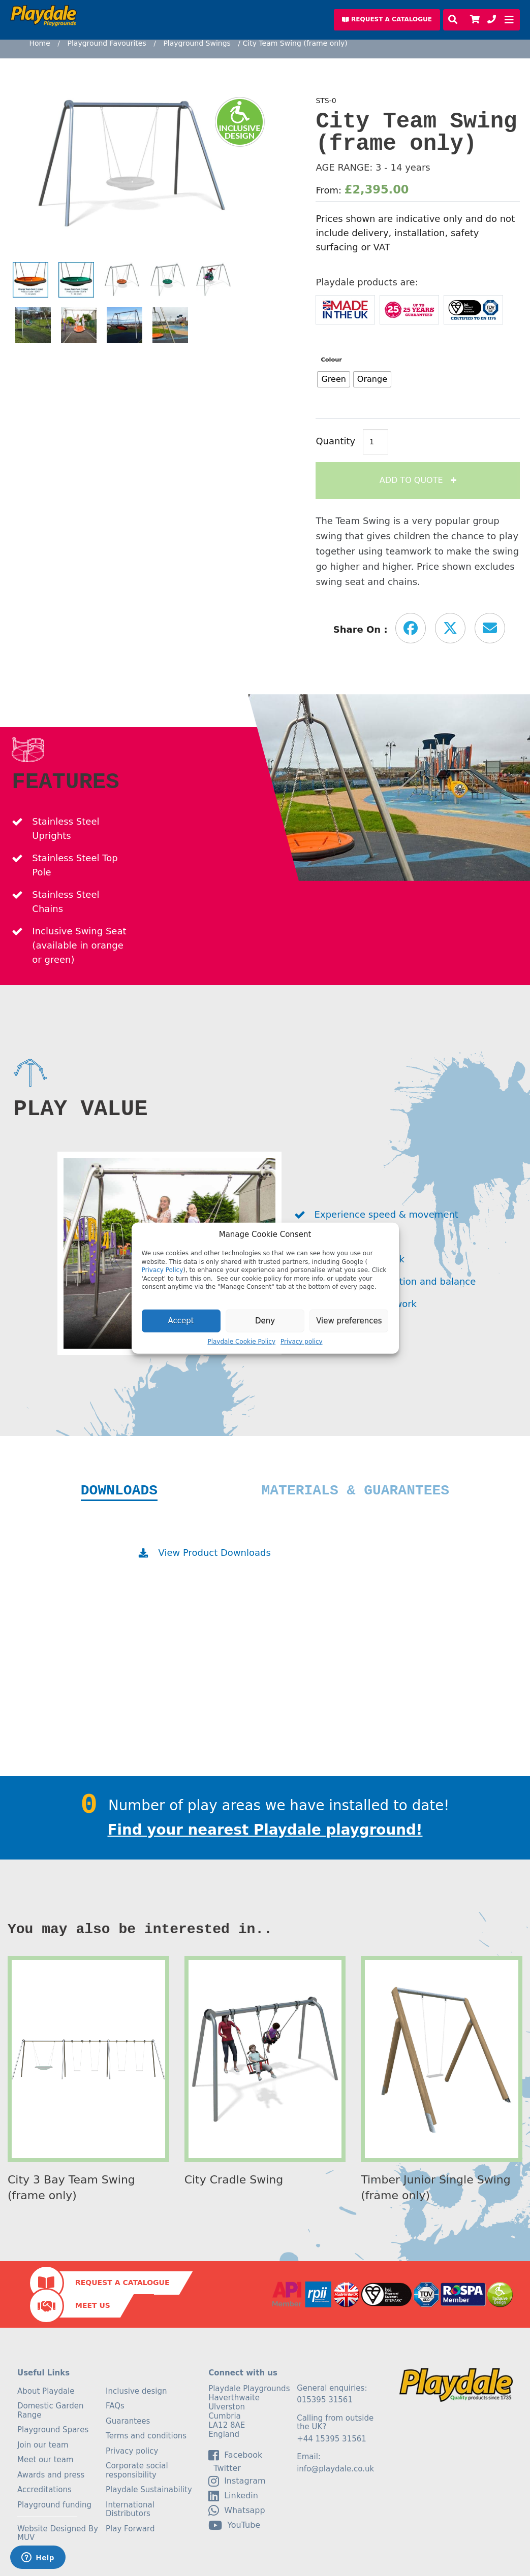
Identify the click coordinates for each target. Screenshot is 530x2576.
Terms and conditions (146, 2435)
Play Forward (130, 2528)
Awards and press (50, 2475)
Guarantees (128, 2421)
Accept (181, 1320)
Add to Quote (413, 480)
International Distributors (130, 2509)
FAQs (115, 2405)
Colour (331, 359)
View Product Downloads (215, 1552)
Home (39, 43)
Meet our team (45, 2459)
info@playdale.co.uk (335, 2468)
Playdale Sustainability (149, 2489)
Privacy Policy (162, 1270)
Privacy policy (301, 1341)
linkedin (233, 2496)
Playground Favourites (106, 43)
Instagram (236, 2481)
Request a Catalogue (122, 2282)
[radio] (333, 379)
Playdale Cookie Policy (241, 1341)
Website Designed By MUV (57, 2533)
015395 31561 (325, 2399)
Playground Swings (196, 43)
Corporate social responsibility (137, 2470)
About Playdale (46, 2391)
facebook (235, 2455)
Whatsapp (236, 2510)
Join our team (43, 2445)
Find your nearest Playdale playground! (265, 1829)
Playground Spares (52, 2429)
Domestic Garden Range (50, 2410)
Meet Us (92, 2305)
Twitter (224, 2468)
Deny (265, 1320)
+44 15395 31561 (331, 2438)
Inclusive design (136, 2391)
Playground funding (54, 2504)
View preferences (349, 1320)
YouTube (234, 2525)
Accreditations (44, 2489)
